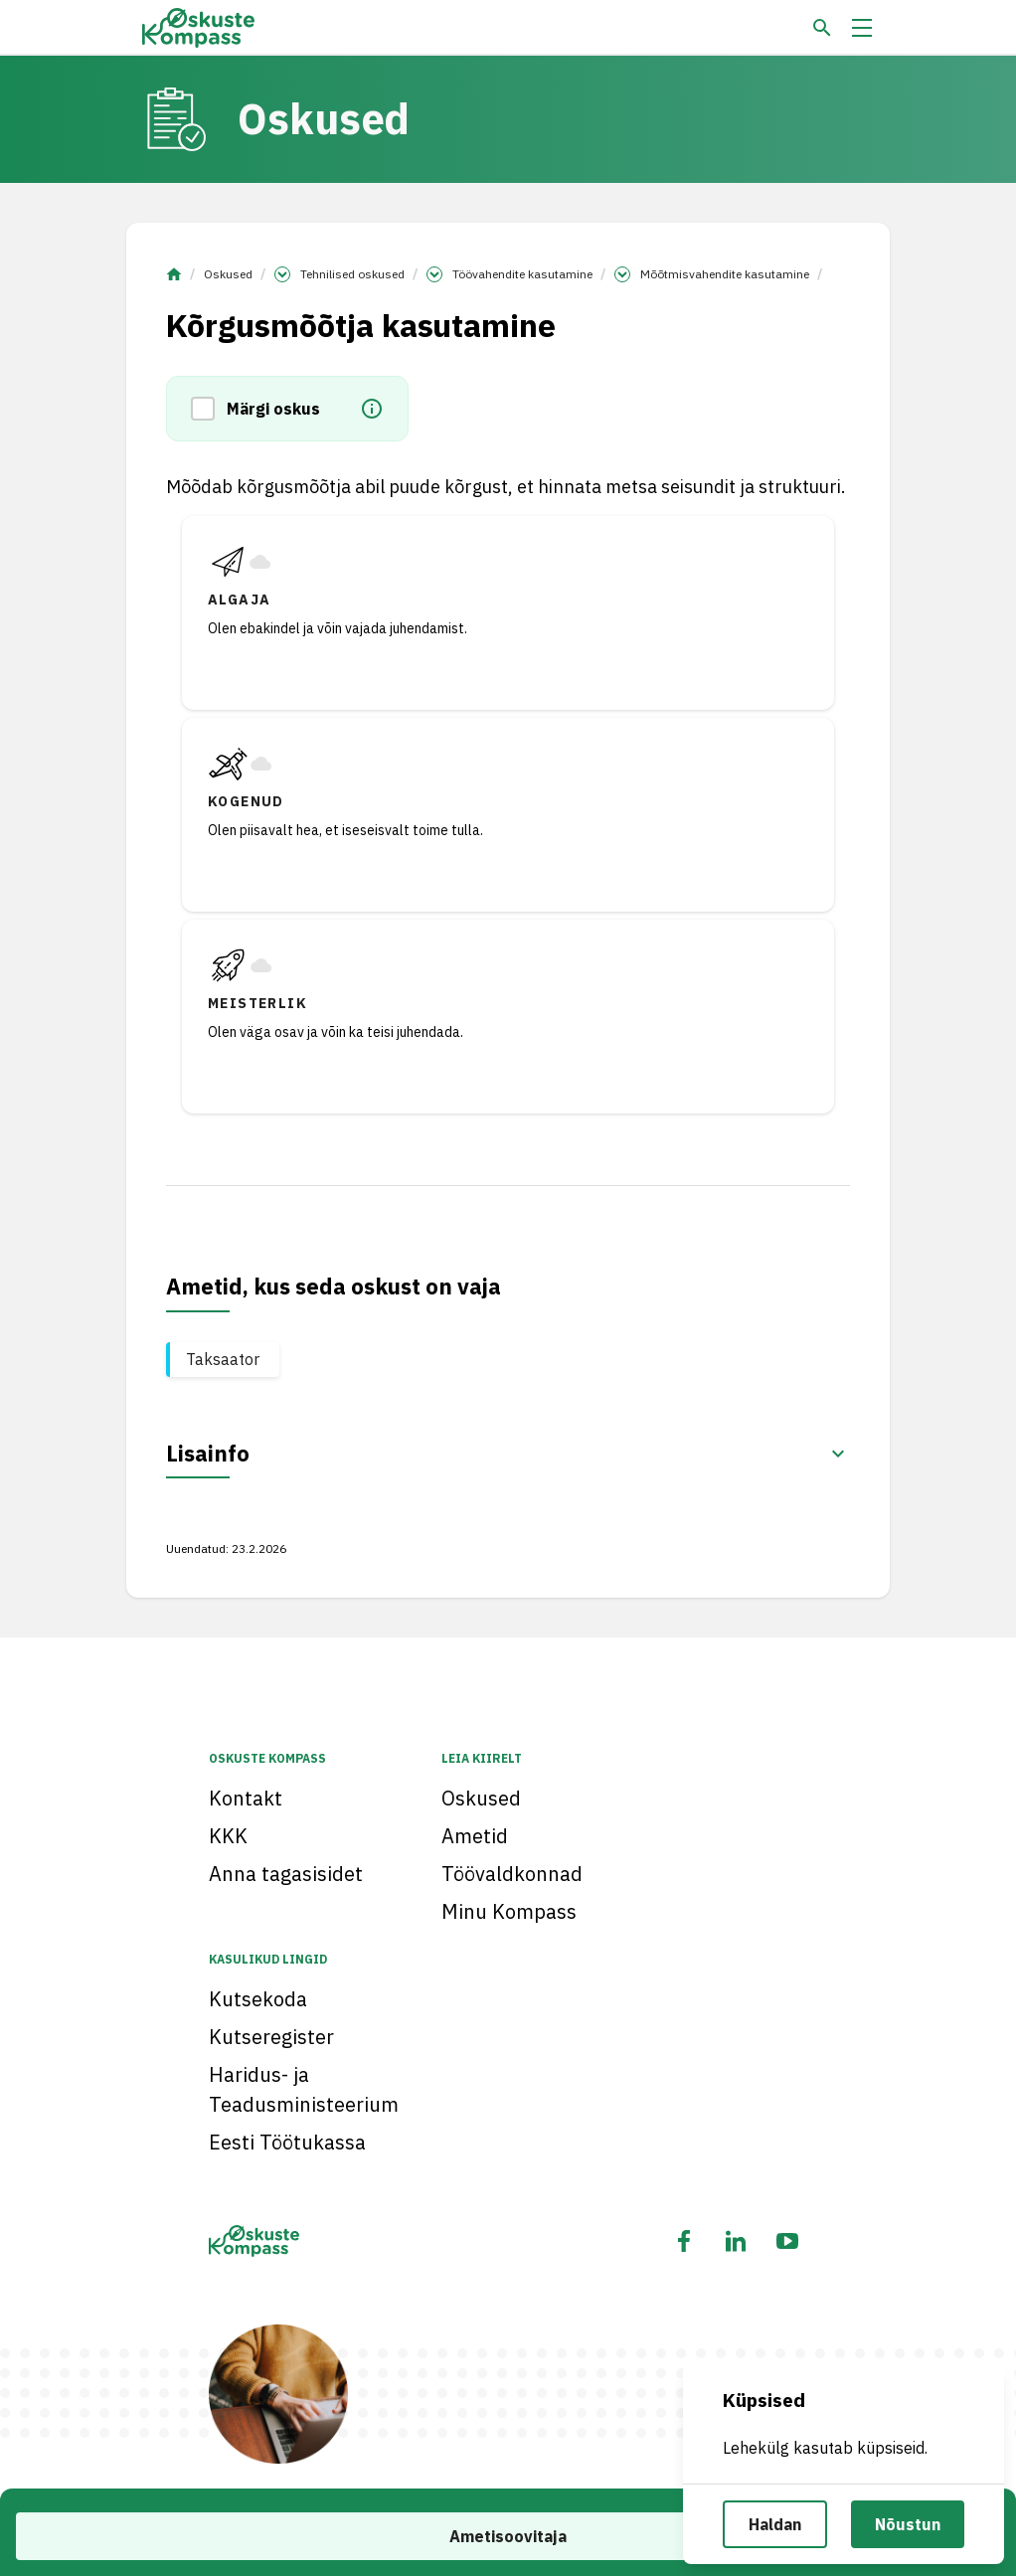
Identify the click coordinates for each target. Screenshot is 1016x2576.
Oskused (228, 273)
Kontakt (245, 1798)
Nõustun (907, 2524)
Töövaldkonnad (512, 1873)
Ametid (474, 1835)
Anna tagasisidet (286, 1873)
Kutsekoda (258, 1998)
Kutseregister (271, 2036)
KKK (228, 1835)
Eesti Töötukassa (287, 2142)
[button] (209, 409)
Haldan (775, 2524)
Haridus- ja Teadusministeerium (304, 2089)
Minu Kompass (509, 1911)
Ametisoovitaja (508, 2536)
